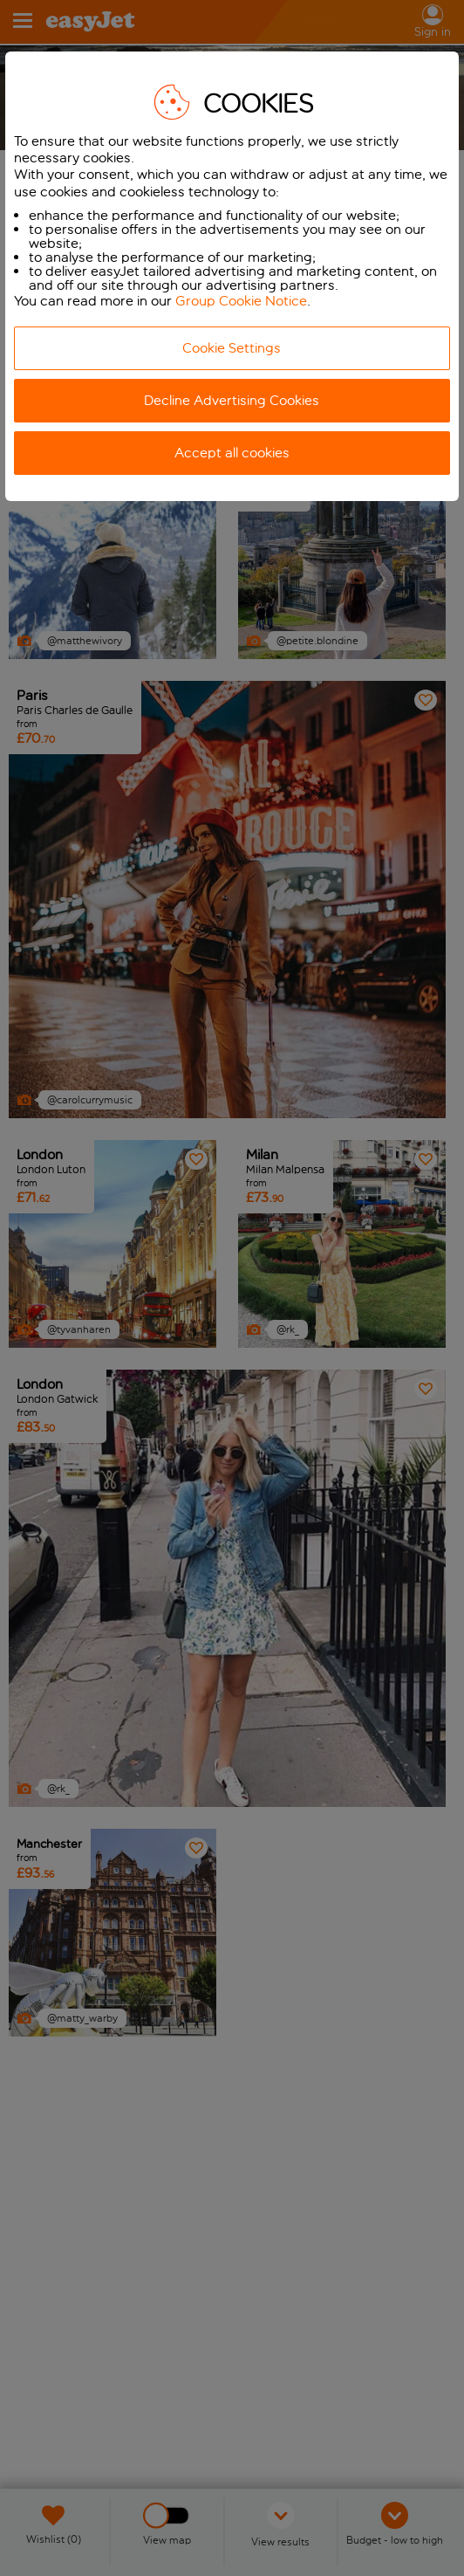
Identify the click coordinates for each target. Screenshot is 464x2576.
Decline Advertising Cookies (231, 400)
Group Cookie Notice (241, 300)
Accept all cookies (232, 452)
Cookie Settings (231, 348)
